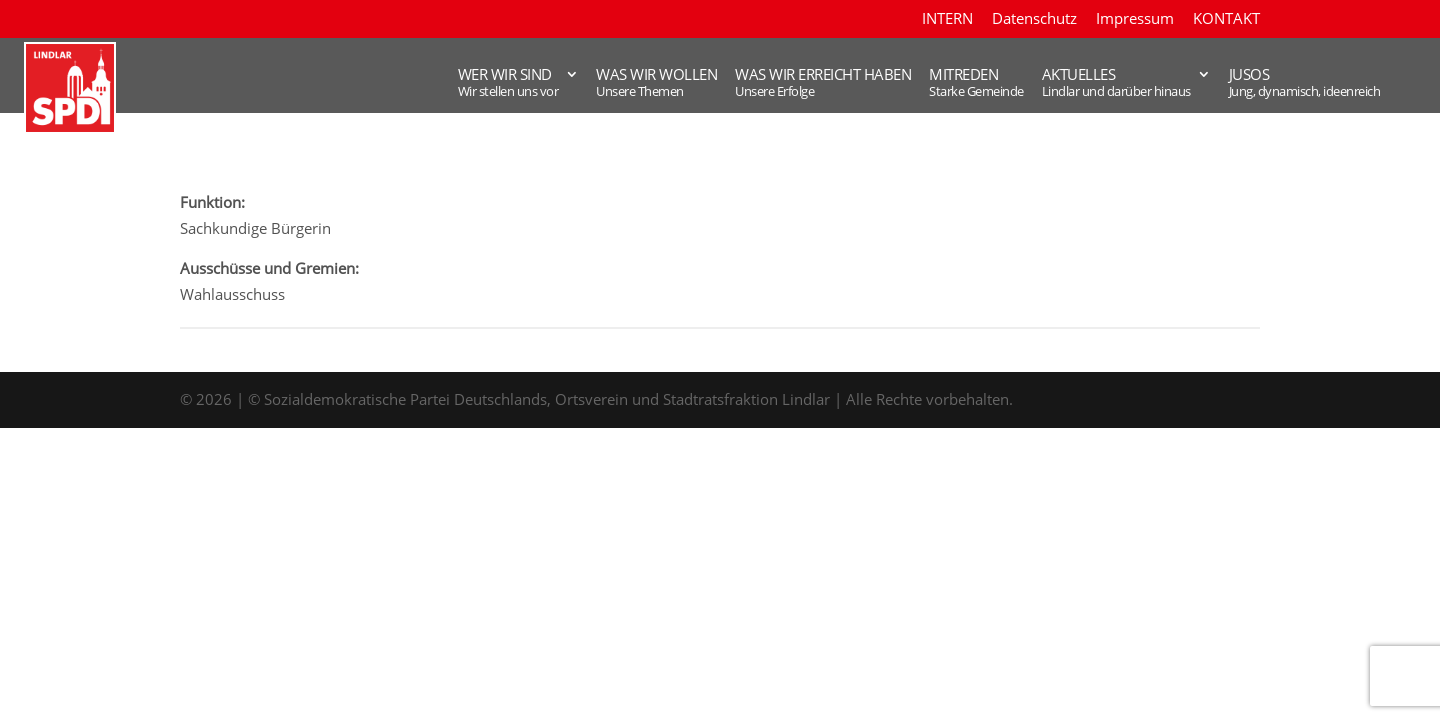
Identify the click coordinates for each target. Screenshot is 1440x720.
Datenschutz (1034, 19)
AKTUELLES (1064, 84)
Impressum (1135, 19)
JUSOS (1277, 84)
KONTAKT (1226, 19)
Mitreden (905, 84)
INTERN (947, 19)
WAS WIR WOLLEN (561, 84)
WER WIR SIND (401, 84)
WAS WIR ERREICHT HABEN (738, 84)
